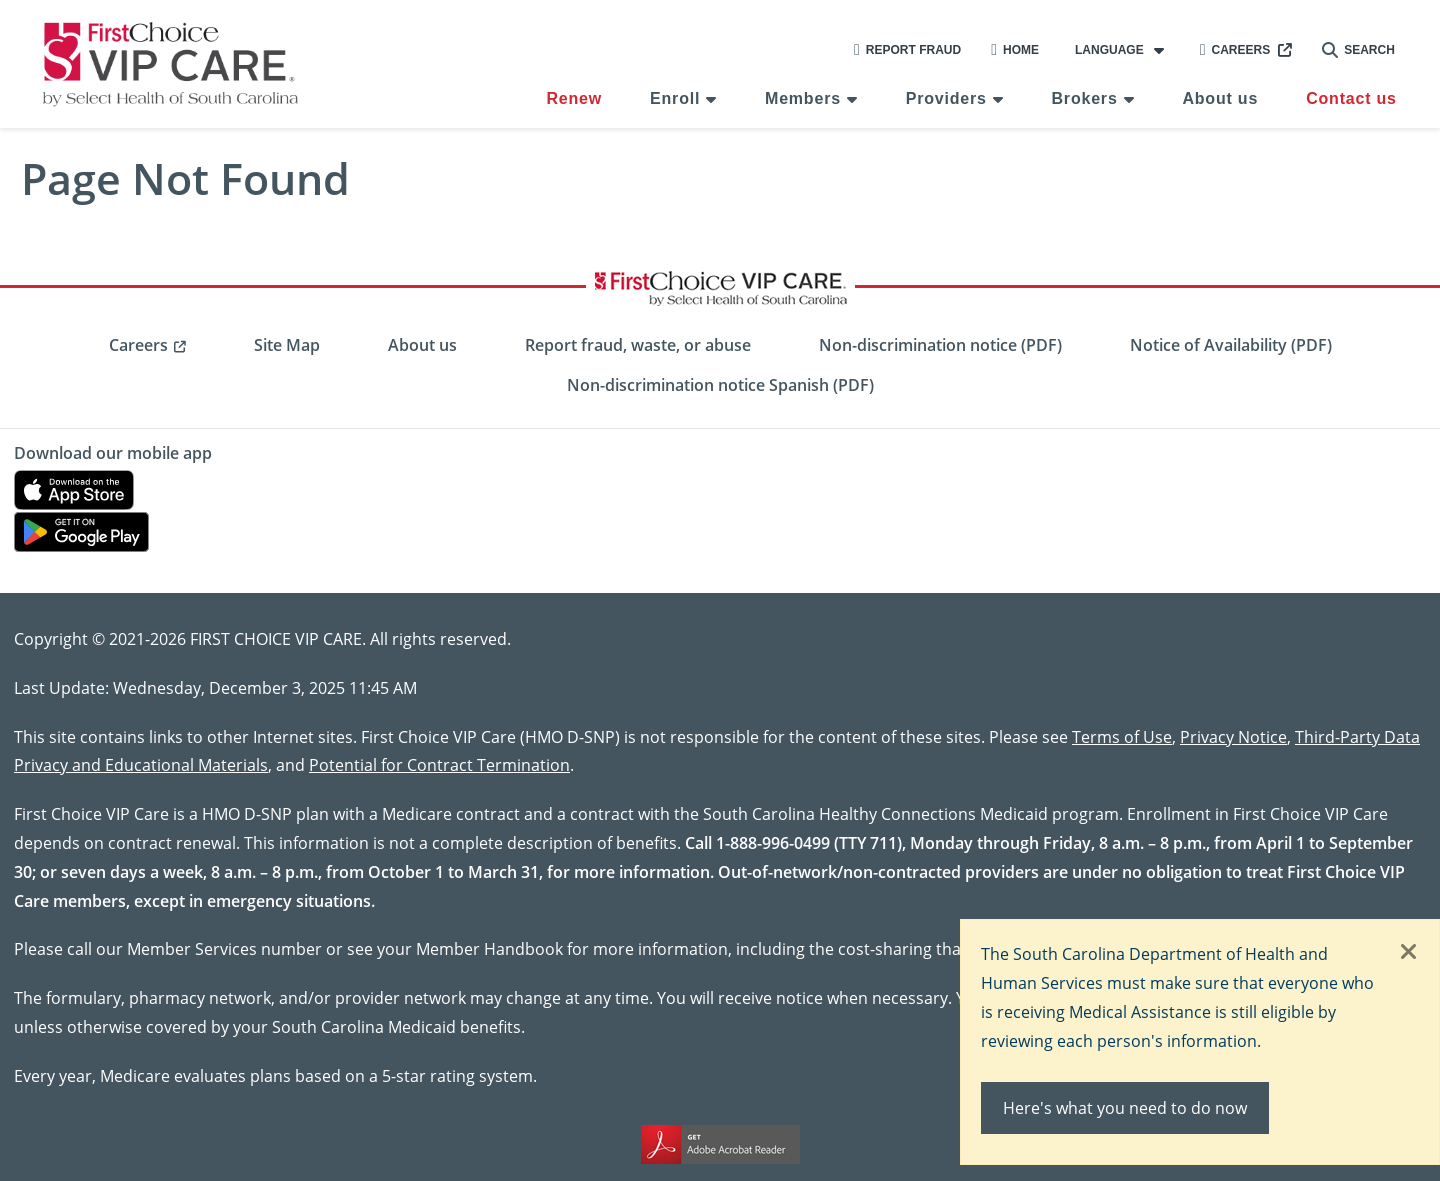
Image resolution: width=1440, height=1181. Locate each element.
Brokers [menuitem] (1085, 98)
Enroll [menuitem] (675, 98)
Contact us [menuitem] (1351, 98)
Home (1015, 50)
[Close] (1409, 953)
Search (1358, 50)
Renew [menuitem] (574, 98)
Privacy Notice (1233, 736)
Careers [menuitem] (138, 345)
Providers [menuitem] (946, 98)
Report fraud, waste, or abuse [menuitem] (638, 345)
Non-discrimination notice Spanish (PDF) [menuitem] (720, 385)
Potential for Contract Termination (439, 764)
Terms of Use (1122, 736)
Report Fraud (907, 50)
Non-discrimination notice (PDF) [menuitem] (940, 345)
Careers (1235, 50)
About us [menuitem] (1220, 98)
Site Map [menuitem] (287, 345)
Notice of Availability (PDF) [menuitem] (1231, 345)
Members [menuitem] (803, 98)
